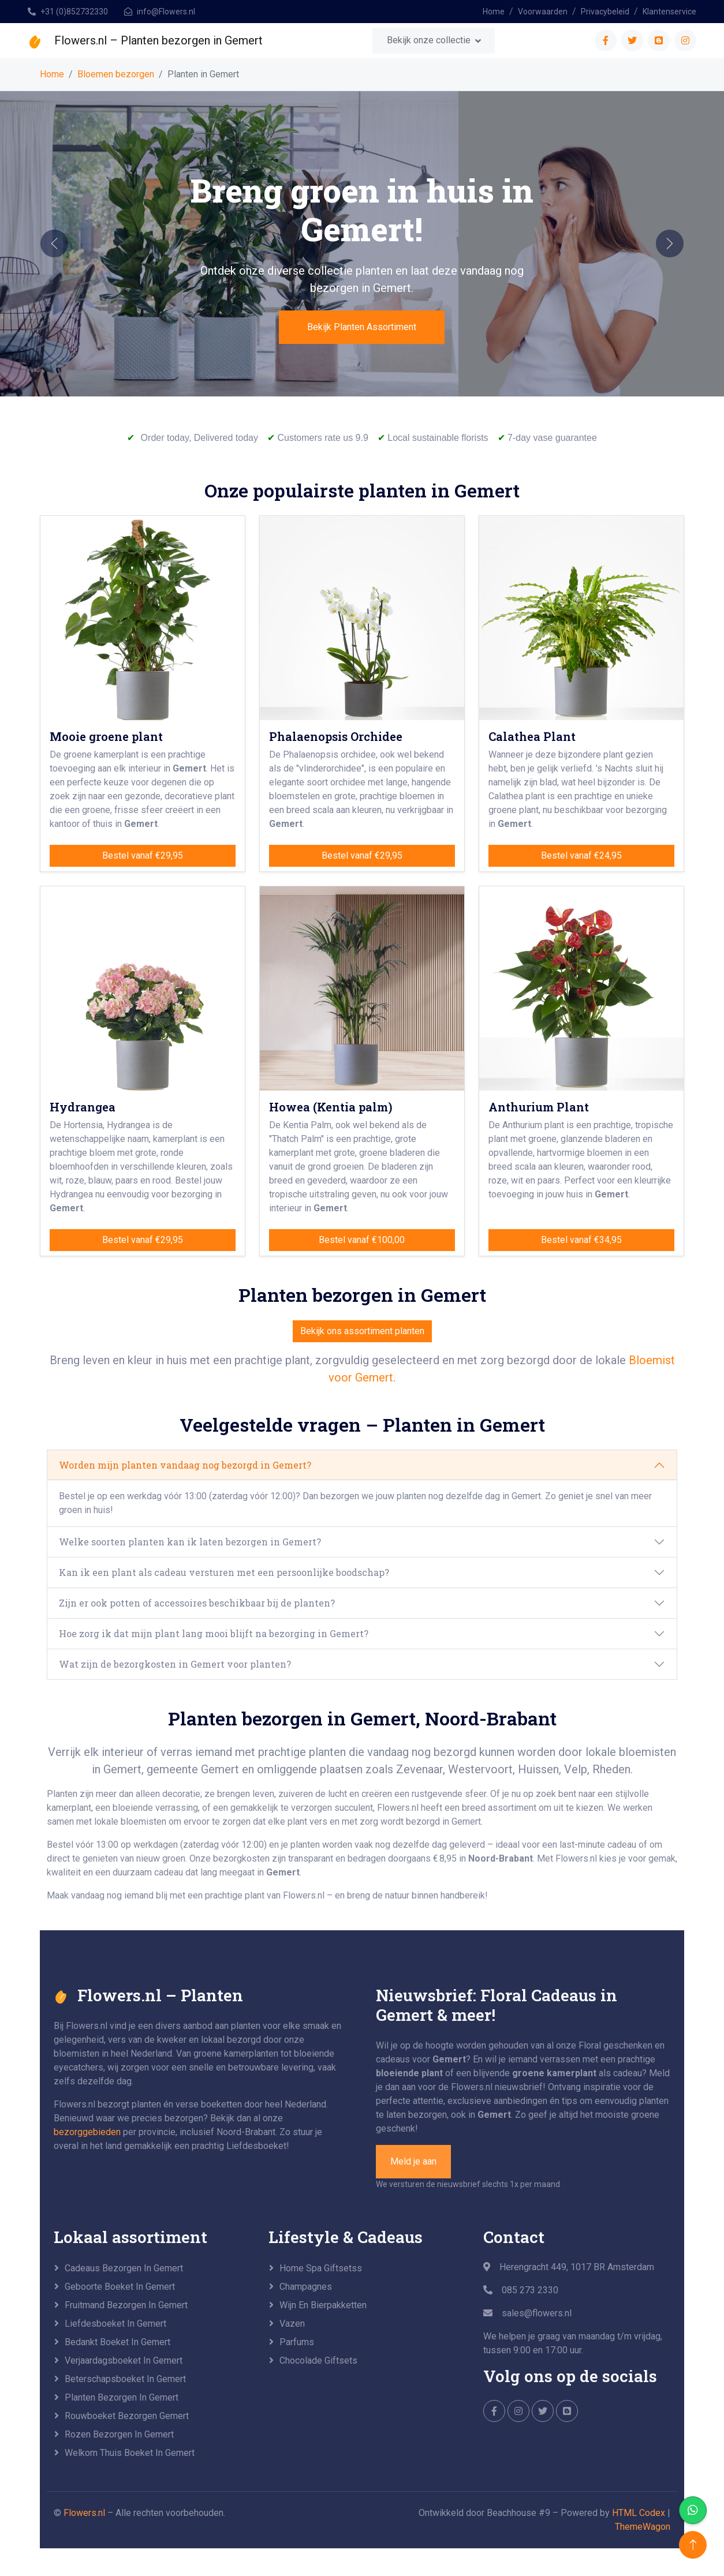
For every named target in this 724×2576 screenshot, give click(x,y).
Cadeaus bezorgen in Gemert (124, 2268)
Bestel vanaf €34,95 (581, 1239)
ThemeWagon (642, 2526)
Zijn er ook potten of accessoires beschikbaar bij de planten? (197, 1603)
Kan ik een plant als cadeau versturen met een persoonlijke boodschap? (224, 1572)
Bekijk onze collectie (429, 40)
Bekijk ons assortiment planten (362, 1331)
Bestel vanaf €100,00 (362, 1239)
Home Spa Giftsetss (320, 2268)
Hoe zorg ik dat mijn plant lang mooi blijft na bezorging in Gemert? (213, 1633)
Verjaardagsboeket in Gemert (123, 2360)
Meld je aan (413, 2161)
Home (494, 11)
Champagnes (305, 2286)
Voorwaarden (543, 11)
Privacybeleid (605, 11)
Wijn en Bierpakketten (323, 2305)
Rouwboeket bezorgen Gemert (127, 2415)
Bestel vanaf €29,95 (142, 855)
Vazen (292, 2323)
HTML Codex (638, 2512)
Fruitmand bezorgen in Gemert (126, 2305)
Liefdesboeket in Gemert (115, 2323)
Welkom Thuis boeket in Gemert (130, 2452)
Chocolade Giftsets (318, 2360)
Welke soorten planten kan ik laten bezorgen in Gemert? (190, 1542)
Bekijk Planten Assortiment (361, 326)
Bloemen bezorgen (115, 74)
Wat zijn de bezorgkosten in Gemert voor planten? (175, 1664)
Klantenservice (669, 11)
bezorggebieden (87, 2131)
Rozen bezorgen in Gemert (119, 2434)
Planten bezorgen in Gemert (121, 2397)
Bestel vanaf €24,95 (581, 855)
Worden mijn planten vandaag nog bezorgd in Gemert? (185, 1465)
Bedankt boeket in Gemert (117, 2342)
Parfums (296, 2342)
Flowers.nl (84, 2512)
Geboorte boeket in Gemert (120, 2286)
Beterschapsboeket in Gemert (125, 2378)
